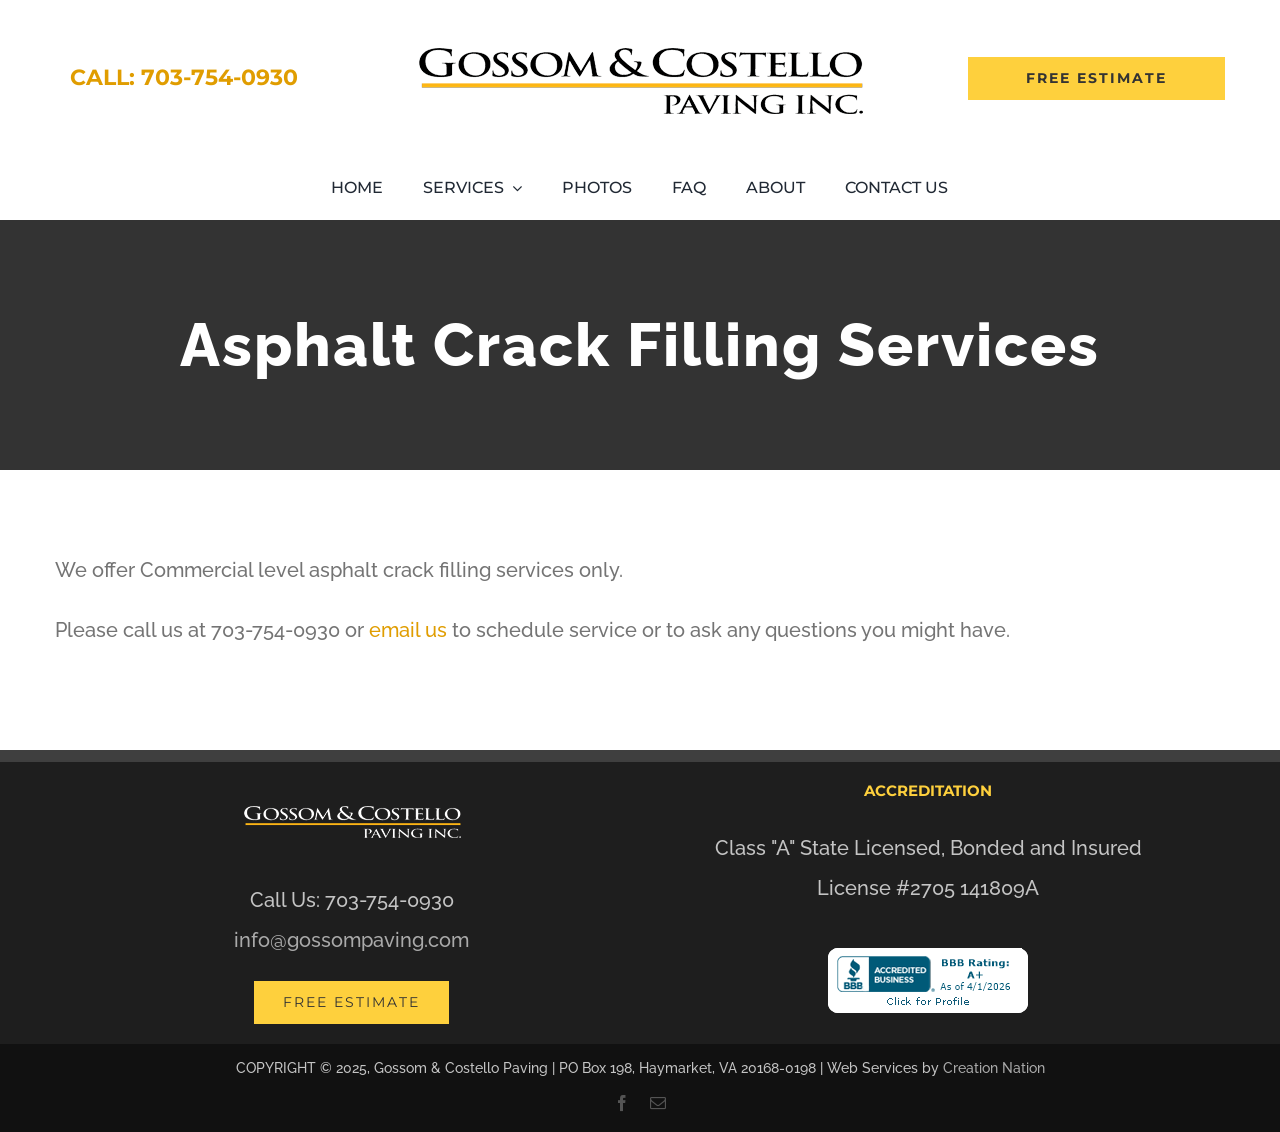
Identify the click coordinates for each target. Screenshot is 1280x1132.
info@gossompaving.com (351, 940)
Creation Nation (994, 1068)
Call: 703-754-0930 (184, 77)
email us (408, 630)
